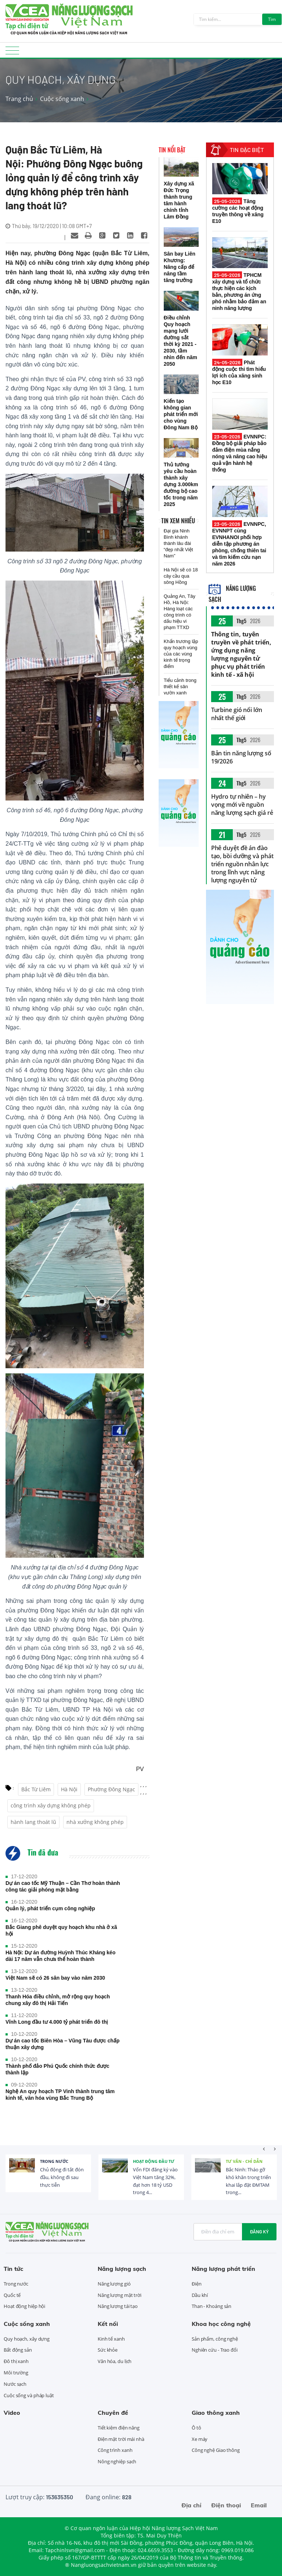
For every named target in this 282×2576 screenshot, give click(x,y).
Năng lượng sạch (122, 2268)
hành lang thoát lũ (33, 1821)
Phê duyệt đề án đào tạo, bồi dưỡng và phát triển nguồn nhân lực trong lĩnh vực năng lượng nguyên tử (242, 864)
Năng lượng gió (114, 2283)
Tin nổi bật (172, 149)
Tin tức (13, 2268)
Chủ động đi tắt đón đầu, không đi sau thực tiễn (62, 2177)
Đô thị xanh (16, 2361)
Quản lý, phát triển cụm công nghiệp (50, 1908)
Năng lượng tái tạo (118, 2306)
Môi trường (16, 2372)
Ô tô (196, 2427)
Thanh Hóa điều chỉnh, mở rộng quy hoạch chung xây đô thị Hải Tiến (58, 2000)
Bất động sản (18, 2349)
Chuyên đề (113, 2412)
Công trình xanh (115, 2450)
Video (12, 2412)
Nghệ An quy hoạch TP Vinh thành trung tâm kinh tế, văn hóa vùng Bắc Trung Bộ (60, 2094)
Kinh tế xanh (111, 2338)
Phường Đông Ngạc (111, 1789)
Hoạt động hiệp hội (24, 2306)
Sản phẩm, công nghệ (215, 2338)
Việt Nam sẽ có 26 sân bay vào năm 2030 (55, 1978)
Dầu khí (200, 2295)
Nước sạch (15, 2384)
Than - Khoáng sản (211, 2306)
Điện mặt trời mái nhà (121, 2439)
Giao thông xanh (216, 2412)
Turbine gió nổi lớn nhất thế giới (236, 714)
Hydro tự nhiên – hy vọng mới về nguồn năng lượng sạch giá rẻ (242, 804)
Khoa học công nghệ (221, 2323)
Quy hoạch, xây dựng (27, 2338)
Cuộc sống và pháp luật (29, 2395)
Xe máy (199, 2439)
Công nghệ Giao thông (216, 2450)
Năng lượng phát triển (223, 2268)
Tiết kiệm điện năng (119, 2427)
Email (259, 2505)
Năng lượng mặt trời (119, 2295)
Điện (197, 2283)
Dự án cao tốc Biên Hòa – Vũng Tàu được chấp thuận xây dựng (63, 2044)
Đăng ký (259, 2231)
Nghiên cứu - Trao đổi (215, 2349)
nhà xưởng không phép (95, 1821)
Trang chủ (19, 99)
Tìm (272, 19)
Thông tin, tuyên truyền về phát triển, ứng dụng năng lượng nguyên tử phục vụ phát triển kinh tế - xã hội (241, 654)
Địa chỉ (191, 2505)
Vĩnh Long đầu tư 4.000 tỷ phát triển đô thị (57, 2022)
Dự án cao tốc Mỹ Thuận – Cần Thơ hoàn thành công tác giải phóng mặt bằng (63, 1886)
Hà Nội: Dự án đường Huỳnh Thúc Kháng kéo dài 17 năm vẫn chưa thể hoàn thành (60, 1956)
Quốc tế (12, 2295)
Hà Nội (69, 1789)
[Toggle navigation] (12, 52)
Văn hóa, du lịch (114, 2361)
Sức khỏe (108, 2349)
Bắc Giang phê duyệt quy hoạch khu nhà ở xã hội (61, 1930)
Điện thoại (226, 2505)
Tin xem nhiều (178, 520)
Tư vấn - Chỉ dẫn (244, 2161)
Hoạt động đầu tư (153, 2161)
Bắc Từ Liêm (36, 1789)
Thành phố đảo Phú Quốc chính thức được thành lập (57, 2069)
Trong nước (54, 2161)
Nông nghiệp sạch (117, 2461)
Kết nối (108, 2323)
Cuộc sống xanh (62, 99)
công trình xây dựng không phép (51, 1805)
